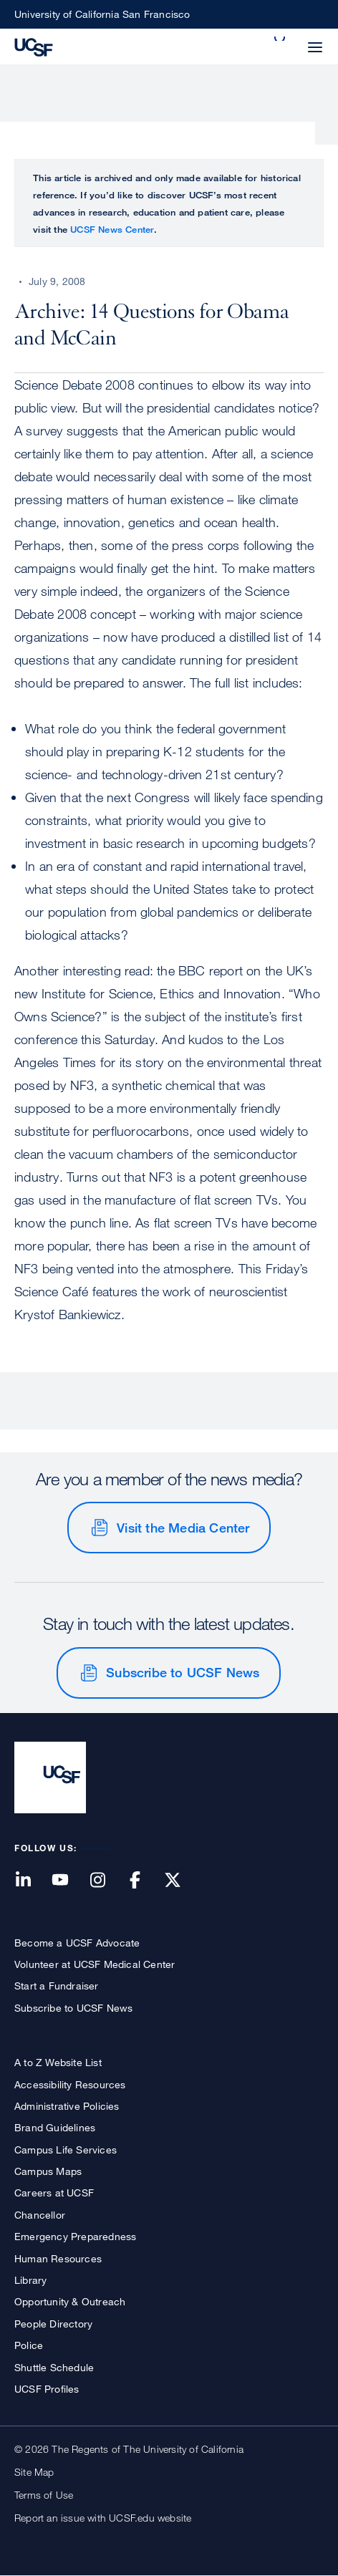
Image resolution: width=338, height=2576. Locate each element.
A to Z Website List (58, 2062)
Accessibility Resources (70, 2084)
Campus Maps (48, 2171)
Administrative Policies (67, 2106)
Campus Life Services (65, 2149)
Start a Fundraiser (56, 1985)
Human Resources (58, 2258)
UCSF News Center (112, 229)
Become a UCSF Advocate (77, 1942)
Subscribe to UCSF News (182, 1672)
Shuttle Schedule (54, 2367)
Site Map (34, 2472)
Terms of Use (43, 2495)
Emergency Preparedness (75, 2236)
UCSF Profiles (46, 2389)
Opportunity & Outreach (69, 2301)
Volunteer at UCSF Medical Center (94, 1964)
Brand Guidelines (54, 2127)
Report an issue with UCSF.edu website (102, 2518)
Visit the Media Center (183, 1527)
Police (28, 2345)
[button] (280, 39)
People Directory (53, 2323)
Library (30, 2280)
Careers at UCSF (54, 2192)
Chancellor (39, 2215)
